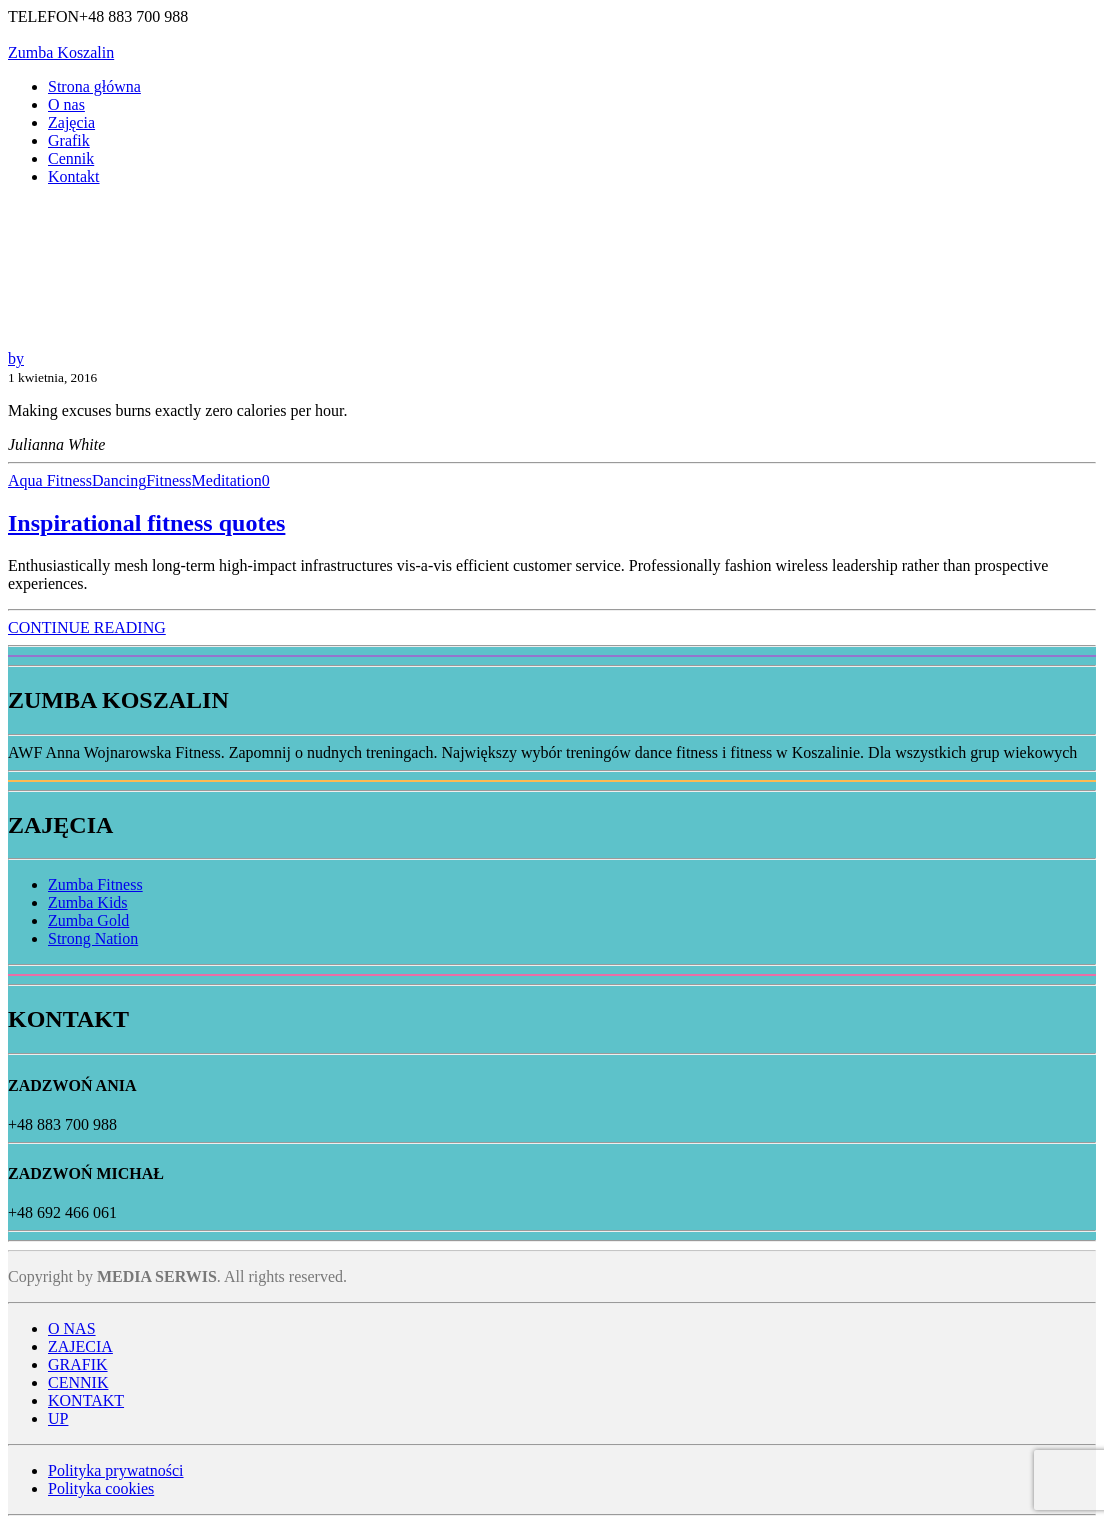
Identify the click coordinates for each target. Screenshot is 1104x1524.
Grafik (69, 140)
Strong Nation (93, 938)
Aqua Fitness (50, 480)
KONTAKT (86, 1400)
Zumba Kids (88, 902)
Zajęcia (71, 122)
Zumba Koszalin (61, 52)
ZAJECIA (80, 1346)
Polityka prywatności (116, 1470)
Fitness (168, 480)
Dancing (119, 480)
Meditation (227, 480)
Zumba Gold (88, 920)
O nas (66, 104)
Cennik (71, 158)
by (16, 358)
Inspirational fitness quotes (146, 523)
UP (58, 1418)
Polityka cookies (101, 1488)
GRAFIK (78, 1364)
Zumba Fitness (95, 884)
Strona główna (94, 86)
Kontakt (74, 176)
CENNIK (78, 1382)
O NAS (72, 1328)
